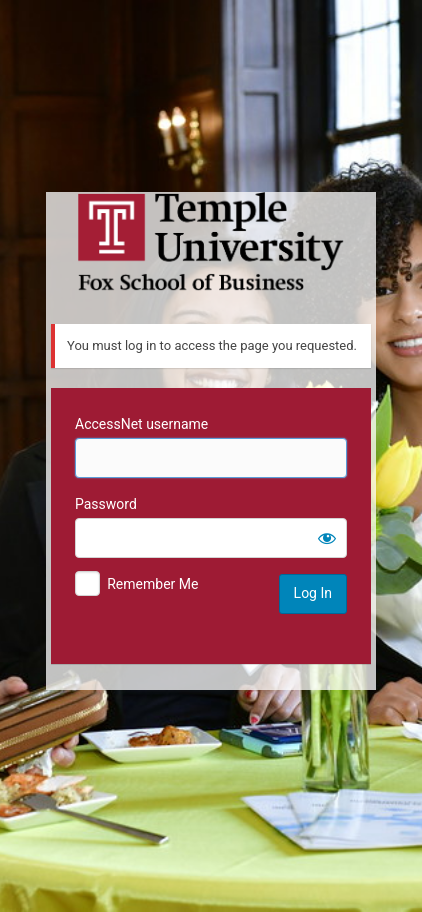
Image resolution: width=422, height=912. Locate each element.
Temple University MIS (211, 242)
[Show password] (327, 538)
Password (106, 504)
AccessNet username (141, 424)
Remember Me (152, 584)
